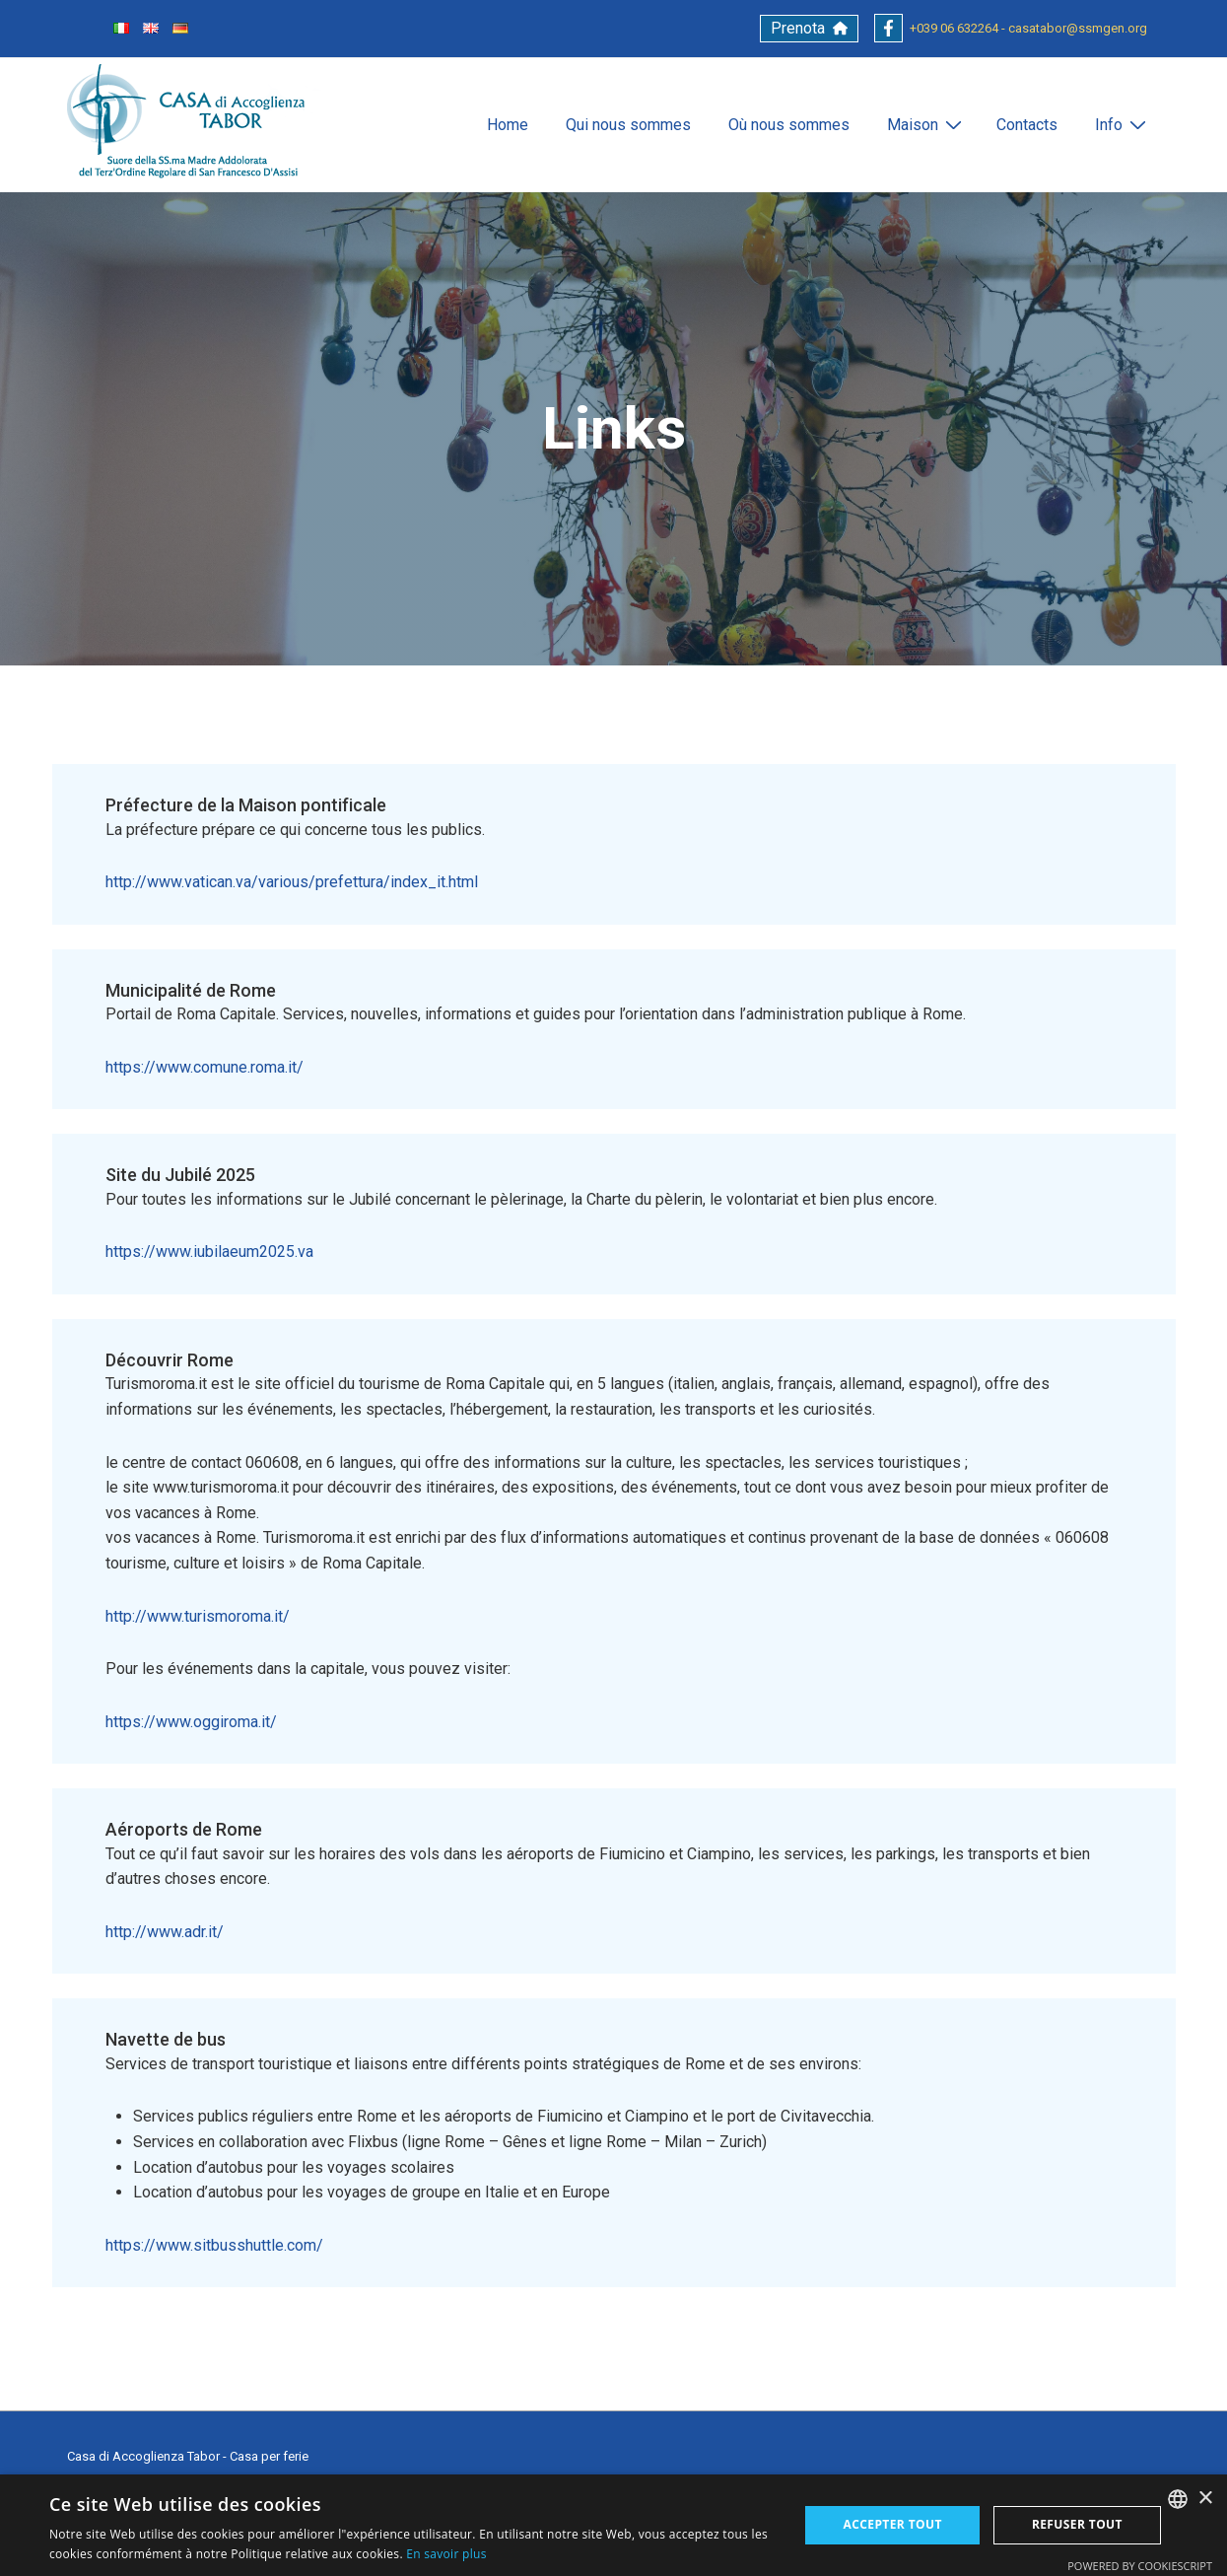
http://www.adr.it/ (164, 1931)
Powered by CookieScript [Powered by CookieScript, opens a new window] (1139, 2565)
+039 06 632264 (954, 28)
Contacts (1026, 124)
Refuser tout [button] (1077, 2524)
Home (507, 124)
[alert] (613, 2525)
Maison (927, 124)
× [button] (1204, 2498)
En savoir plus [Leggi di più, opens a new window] (446, 2553)
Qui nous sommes (628, 124)
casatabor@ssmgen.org (1077, 28)
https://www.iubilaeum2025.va (209, 1251)
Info (1123, 124)
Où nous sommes (789, 124)
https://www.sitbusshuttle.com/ (214, 2245)
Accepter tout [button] (893, 2524)
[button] (809, 28)
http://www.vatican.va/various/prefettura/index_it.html (291, 881)
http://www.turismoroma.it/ (197, 1616)
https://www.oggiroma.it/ (191, 1721)
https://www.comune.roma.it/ (204, 1067)
